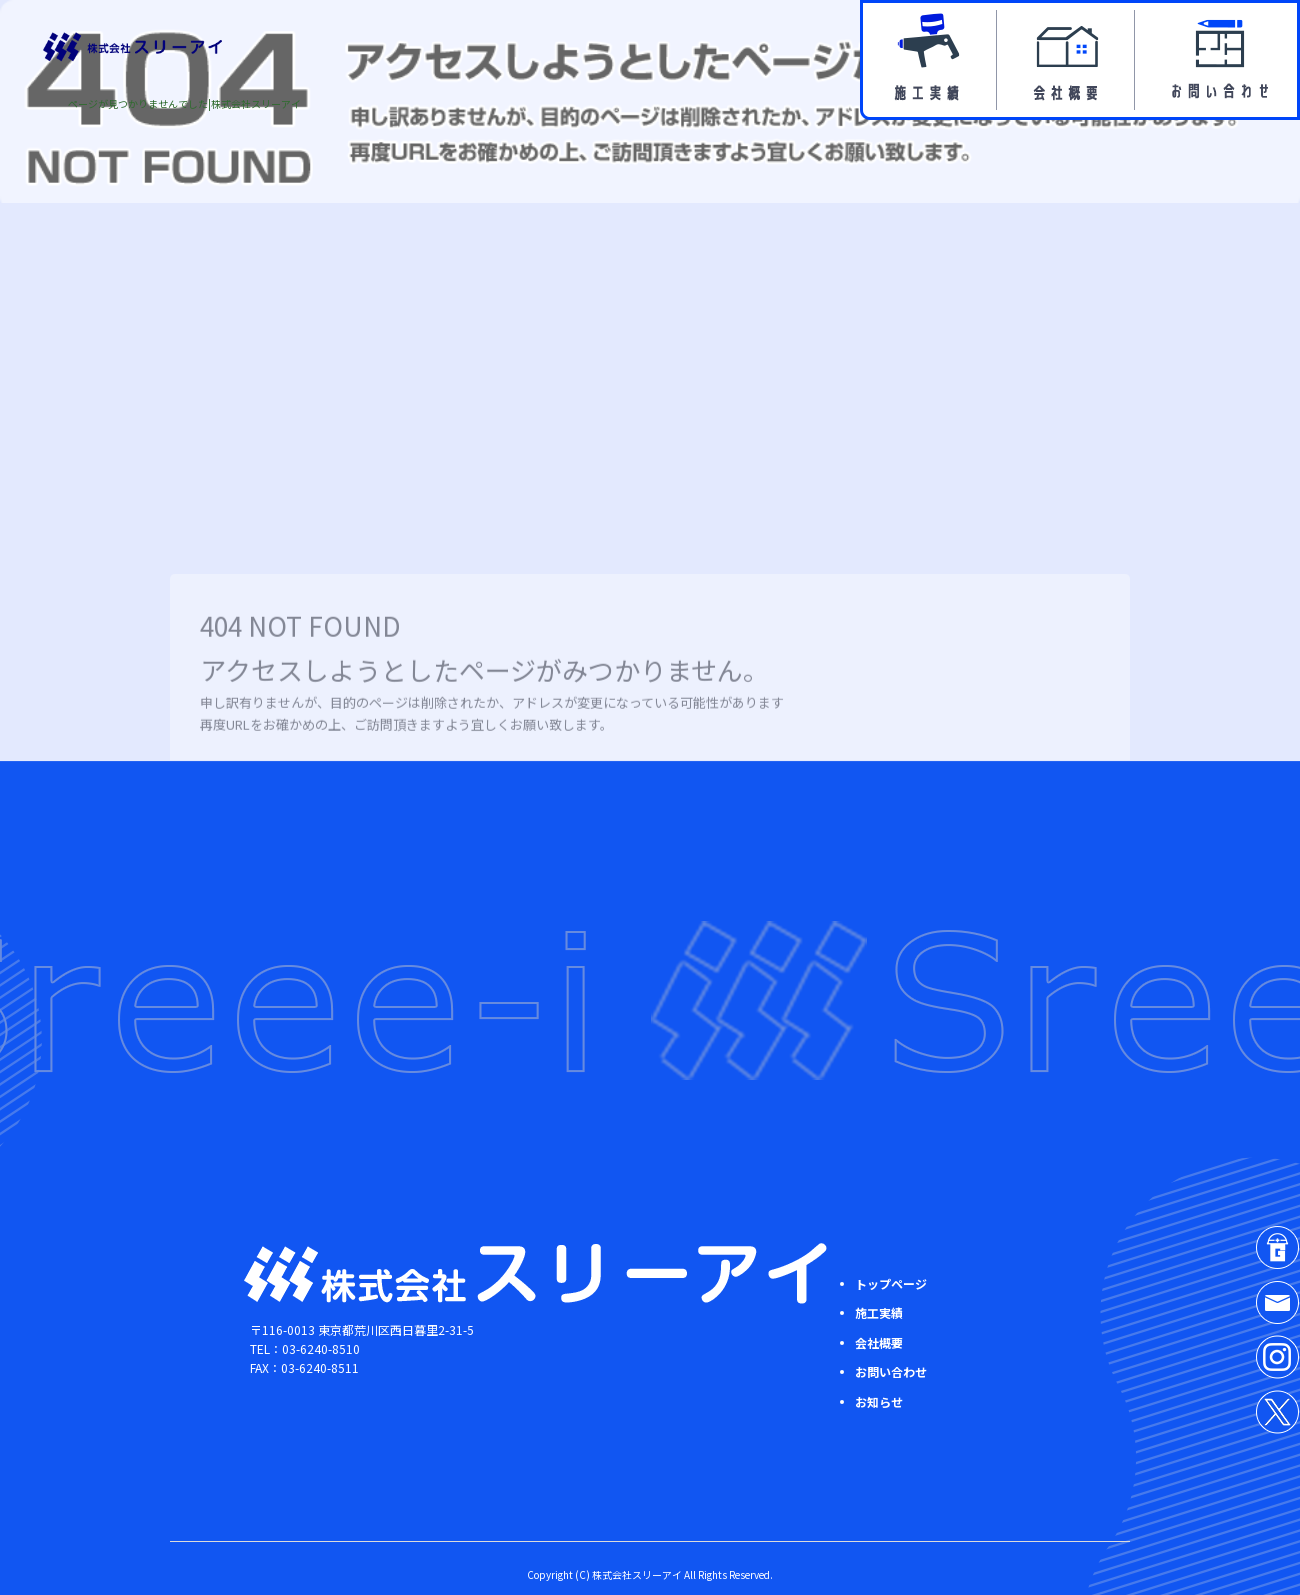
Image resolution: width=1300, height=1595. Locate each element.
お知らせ (879, 1401)
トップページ (891, 1283)
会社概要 (1067, 60)
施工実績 (930, 60)
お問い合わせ (1217, 60)
